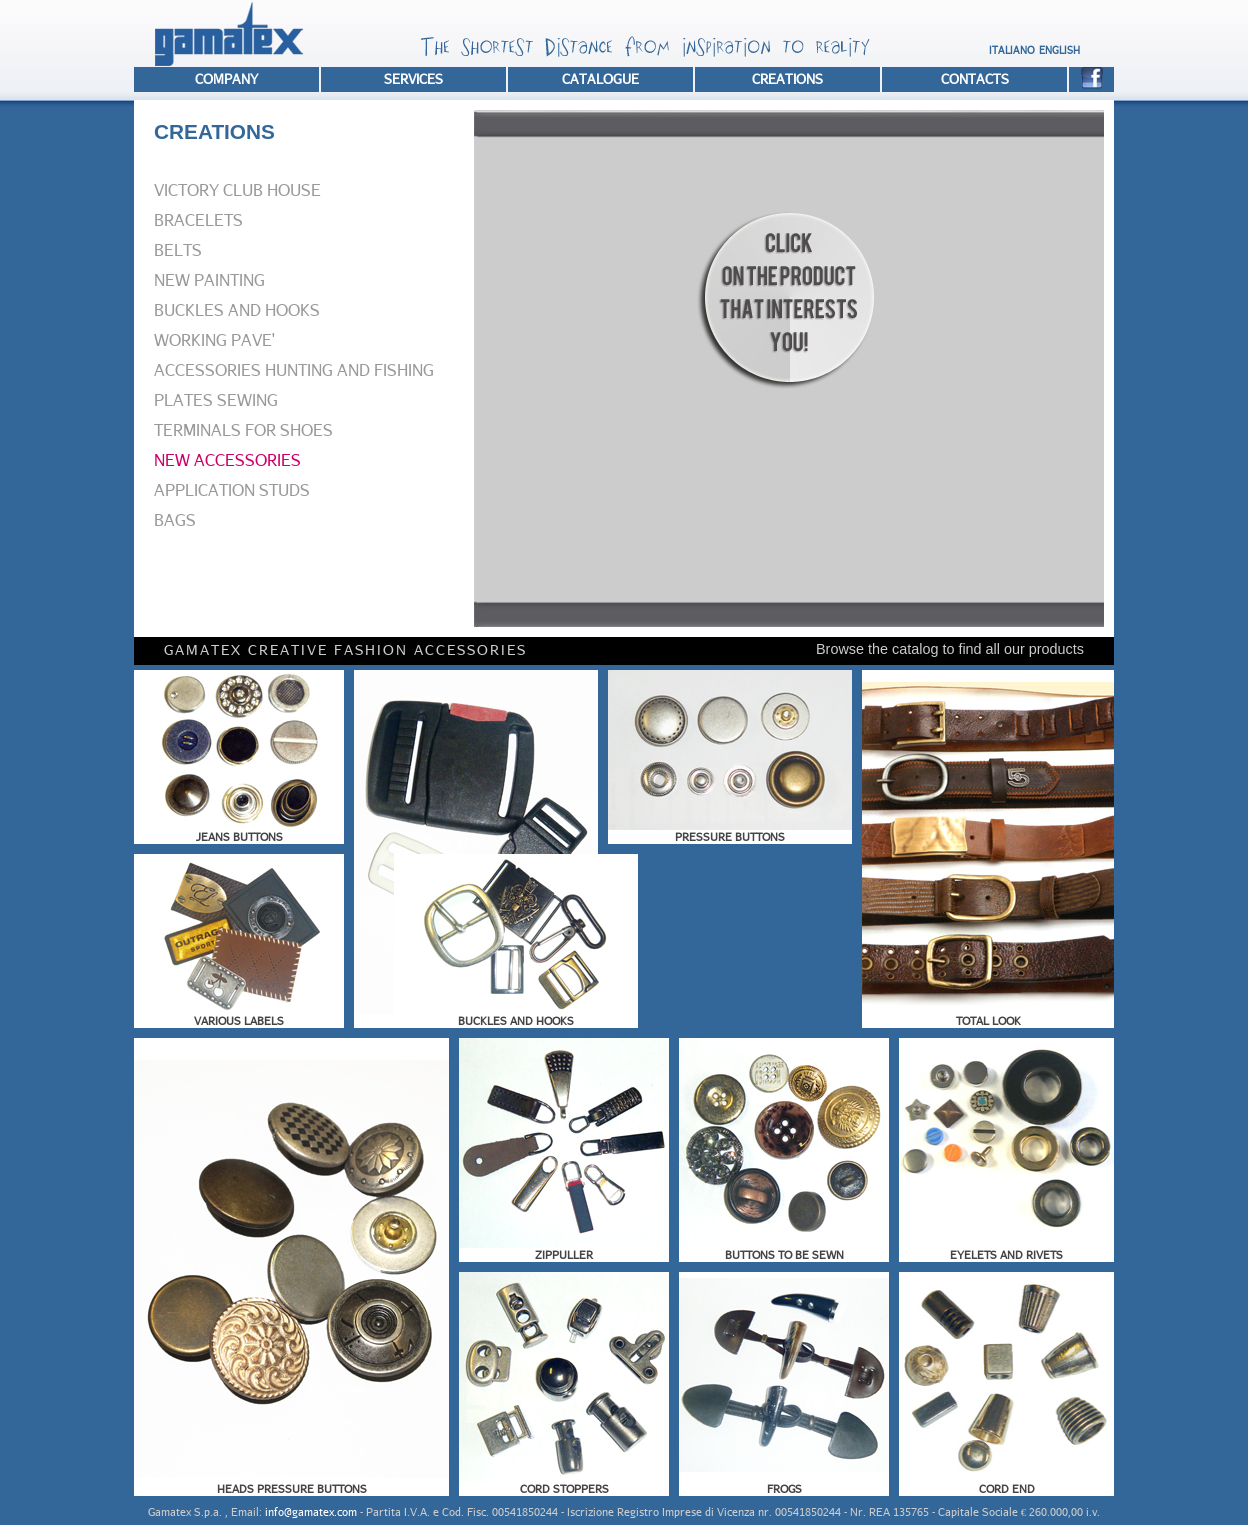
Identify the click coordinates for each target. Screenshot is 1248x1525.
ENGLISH (1059, 50)
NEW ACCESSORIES (227, 459)
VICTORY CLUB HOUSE (237, 189)
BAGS (175, 519)
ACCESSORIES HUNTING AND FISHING (294, 369)
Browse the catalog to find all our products (950, 649)
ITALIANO (1012, 50)
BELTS (178, 249)
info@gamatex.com (311, 1511)
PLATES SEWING (216, 399)
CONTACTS (975, 79)
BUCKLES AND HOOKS (237, 309)
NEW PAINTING (209, 279)
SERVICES (413, 79)
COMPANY (226, 79)
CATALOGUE (600, 79)
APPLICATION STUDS (232, 489)
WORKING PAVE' (214, 339)
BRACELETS (198, 219)
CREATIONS (787, 79)
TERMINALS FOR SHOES (243, 429)
